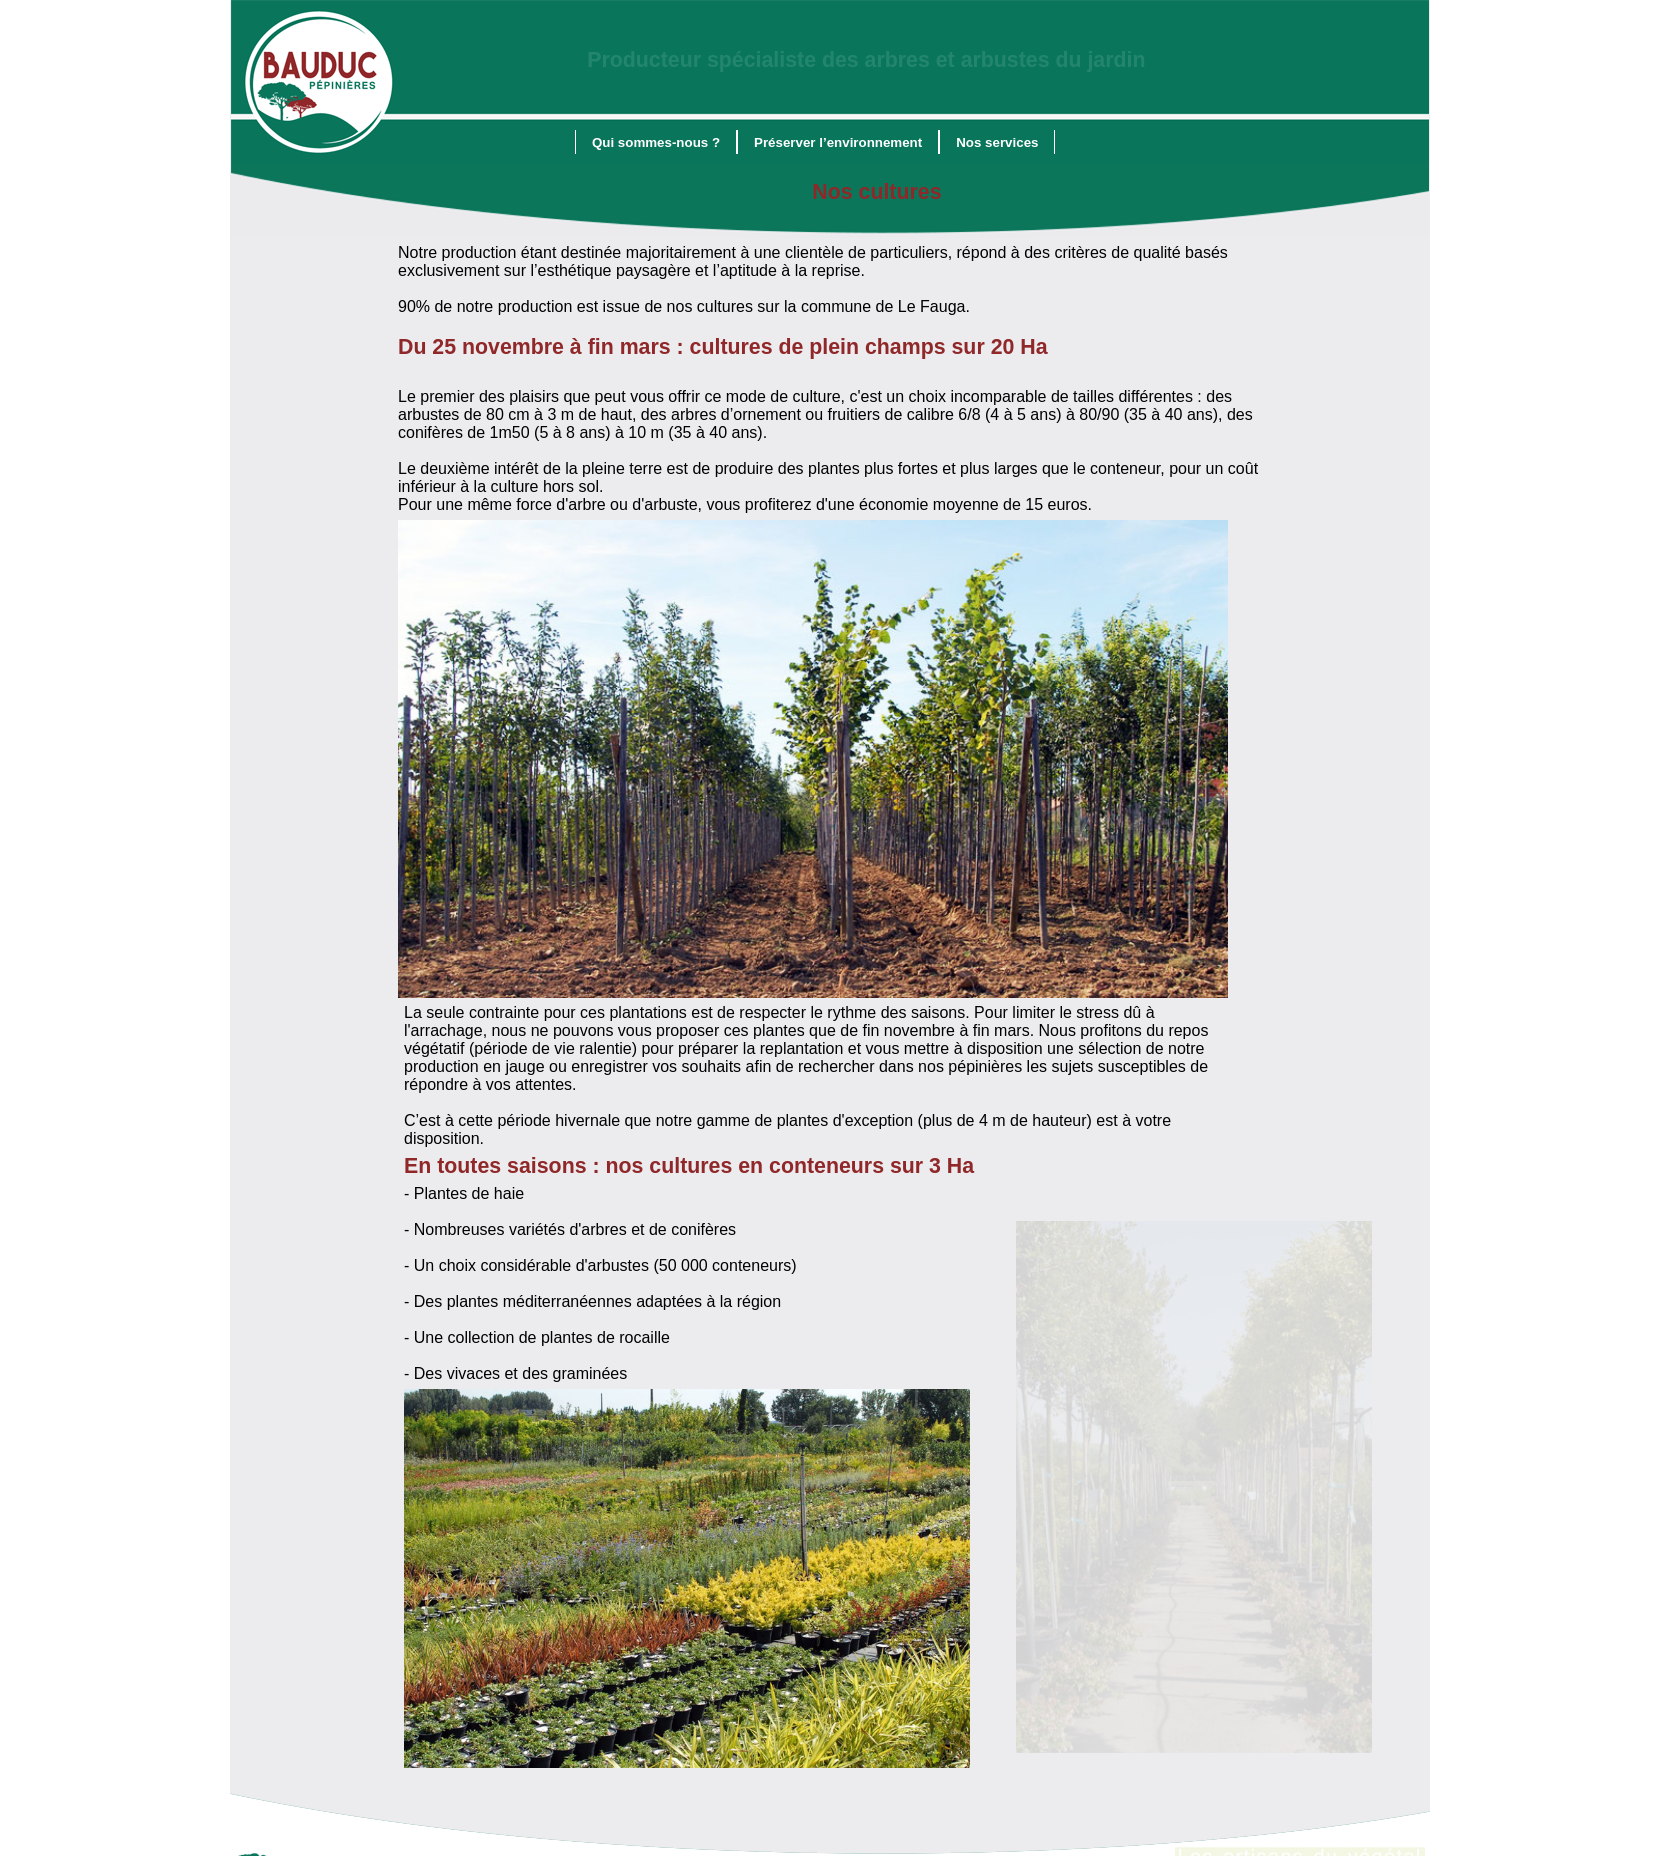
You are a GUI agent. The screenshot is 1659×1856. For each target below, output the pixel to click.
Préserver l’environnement (838, 137)
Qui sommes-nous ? (656, 137)
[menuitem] (656, 137)
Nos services (997, 137)
